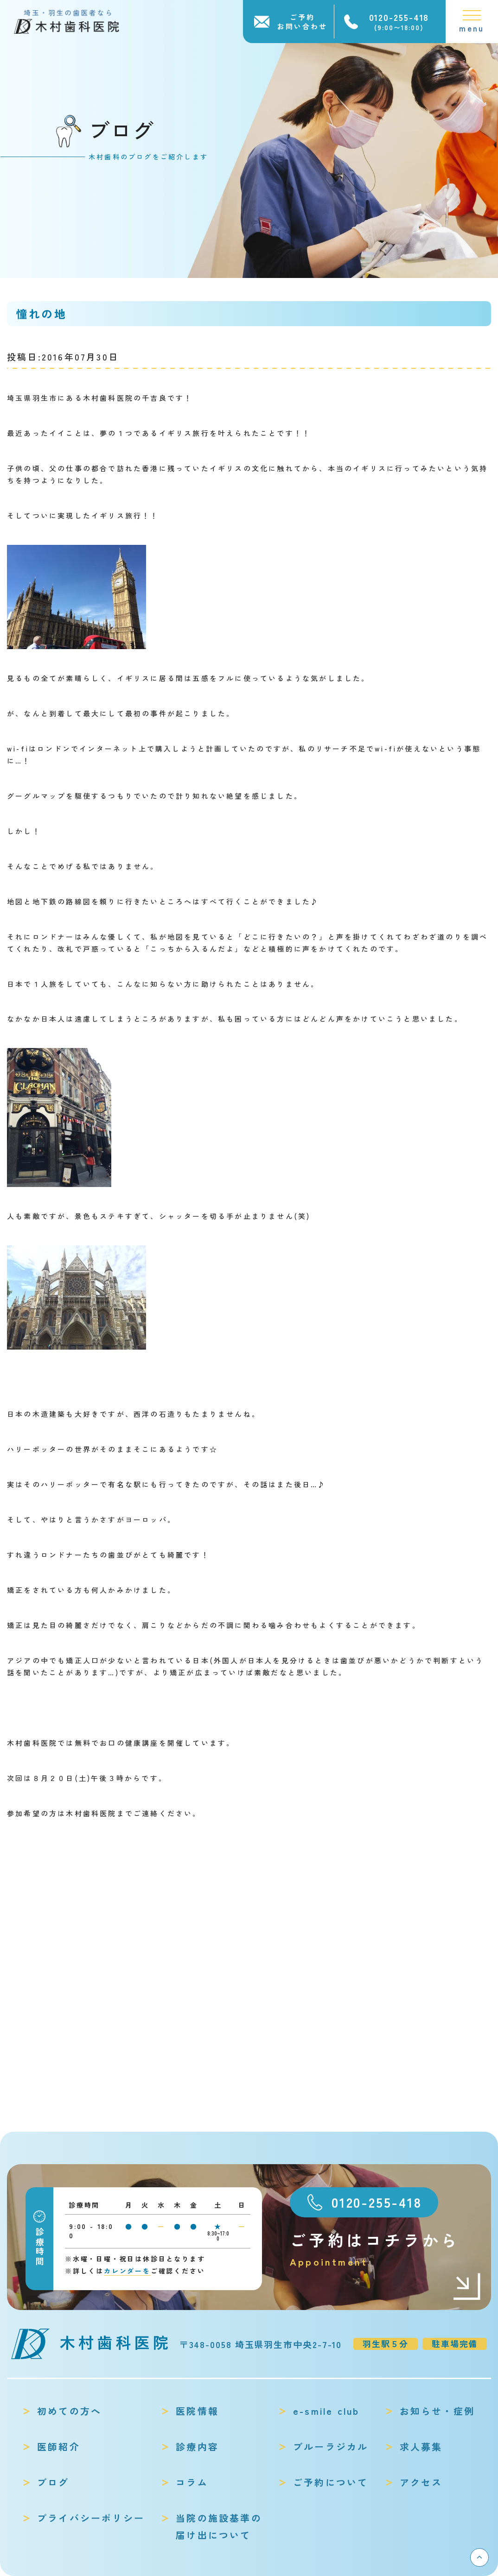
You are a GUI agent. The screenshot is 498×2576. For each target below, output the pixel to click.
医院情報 (197, 2411)
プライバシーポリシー (91, 2518)
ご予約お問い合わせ (302, 21)
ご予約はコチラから (386, 2249)
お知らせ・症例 (437, 2411)
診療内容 (197, 2446)
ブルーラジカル (330, 2446)
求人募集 (421, 2446)
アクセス (421, 2482)
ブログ (53, 2482)
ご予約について (330, 2482)
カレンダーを (127, 2270)
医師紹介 (58, 2446)
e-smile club (326, 2411)
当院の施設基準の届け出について (219, 2526)
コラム (192, 2482)
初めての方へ (69, 2411)
